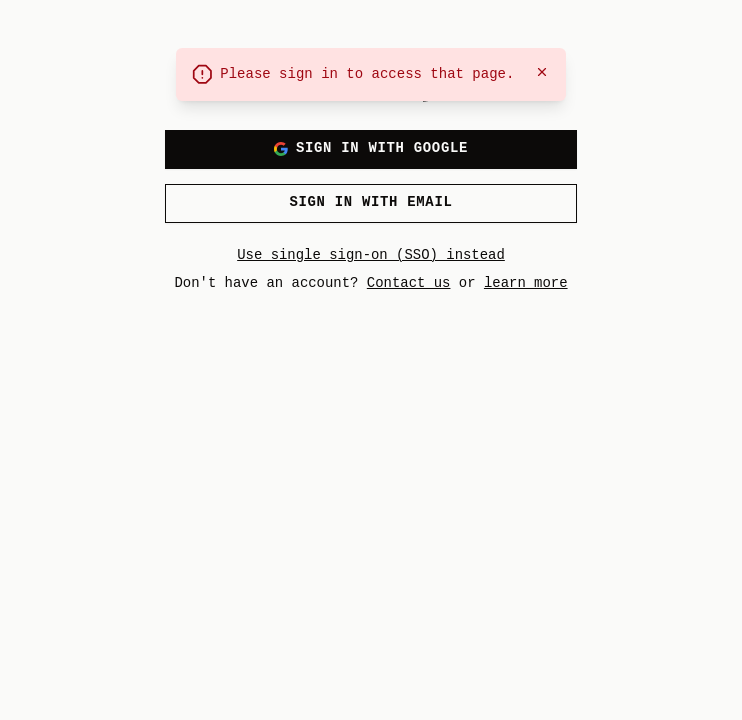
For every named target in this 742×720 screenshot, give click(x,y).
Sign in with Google (371, 148)
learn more (526, 282)
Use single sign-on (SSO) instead (371, 254)
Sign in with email (370, 202)
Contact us (409, 282)
